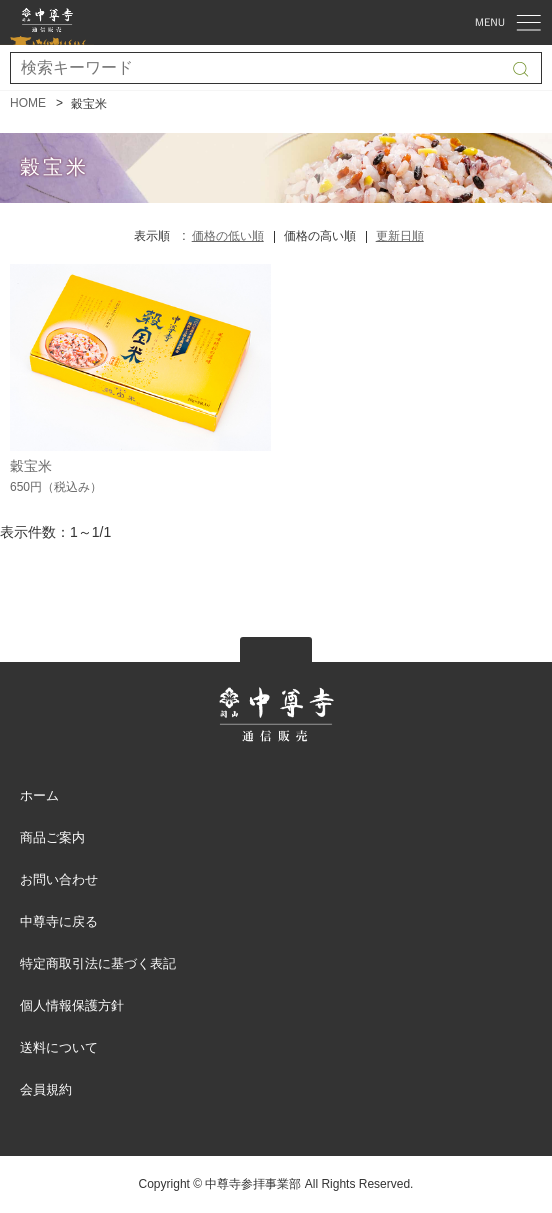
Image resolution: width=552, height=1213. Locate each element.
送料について (59, 1047)
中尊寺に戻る (59, 921)
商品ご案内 (52, 837)
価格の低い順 (228, 236)
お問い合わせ (59, 879)
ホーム (39, 795)
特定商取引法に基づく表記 (98, 963)
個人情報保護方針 (72, 1005)
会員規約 (46, 1089)
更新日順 (400, 236)
